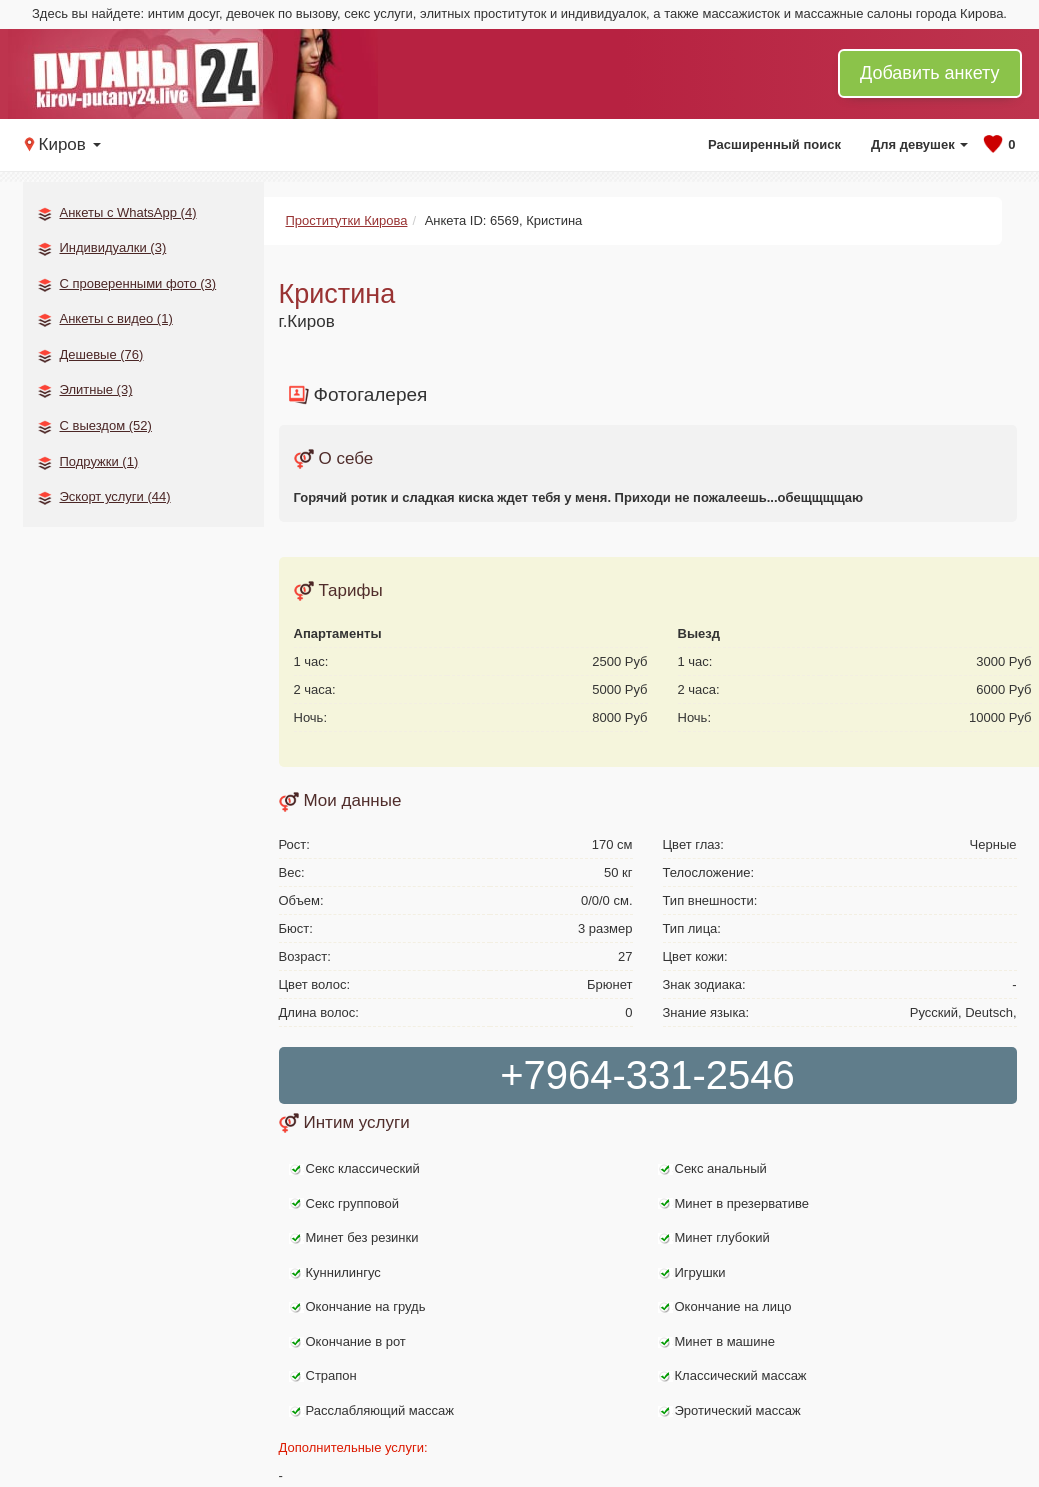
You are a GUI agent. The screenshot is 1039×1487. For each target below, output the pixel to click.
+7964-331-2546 (647, 1075)
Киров (70, 144)
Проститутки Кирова (347, 220)
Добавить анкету (929, 73)
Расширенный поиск (774, 144)
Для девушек (919, 144)
